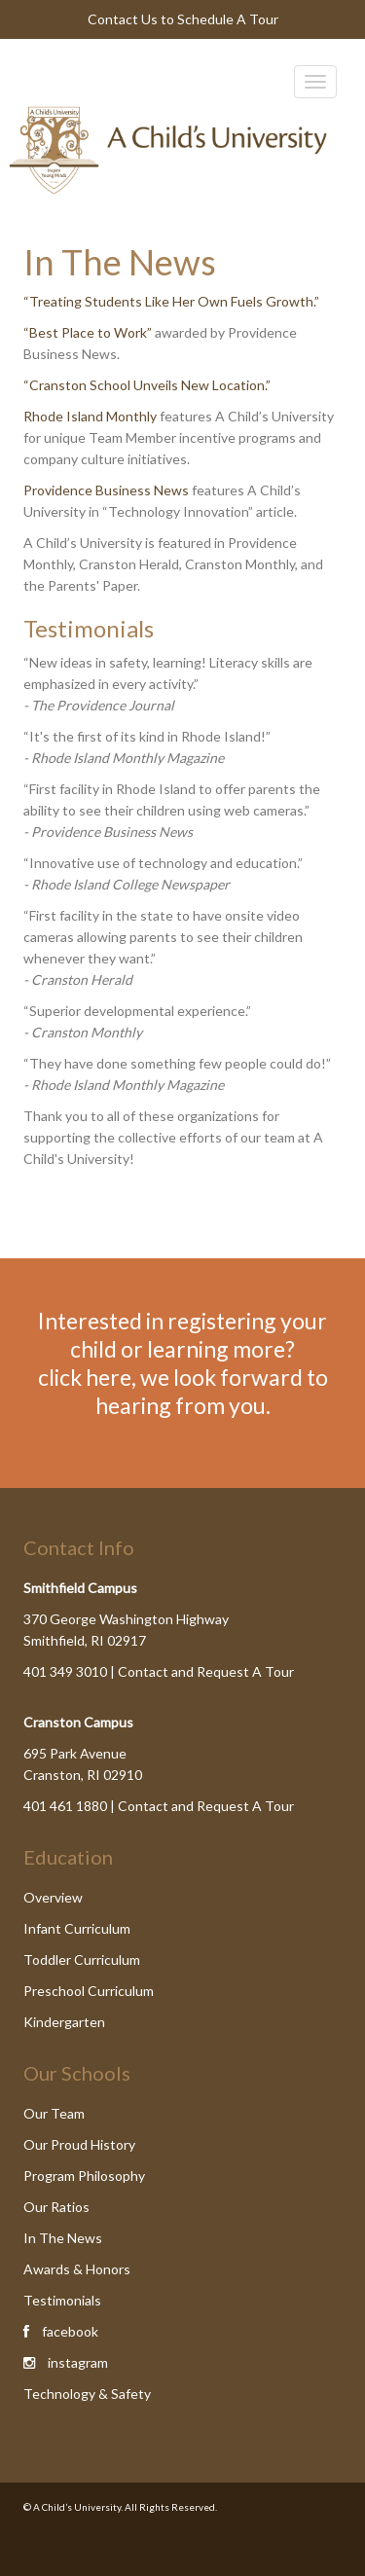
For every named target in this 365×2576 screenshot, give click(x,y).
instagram (78, 2362)
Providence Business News (106, 490)
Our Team (54, 2113)
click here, (87, 1377)
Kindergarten (64, 2022)
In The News (62, 2238)
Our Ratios (56, 2206)
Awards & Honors (76, 2269)
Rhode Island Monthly (90, 416)
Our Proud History (79, 2144)
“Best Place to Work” (89, 332)
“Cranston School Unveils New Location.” (147, 385)
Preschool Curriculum (88, 1990)
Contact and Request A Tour (206, 1671)
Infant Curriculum (76, 1928)
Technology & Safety (87, 2393)
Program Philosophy (84, 2175)
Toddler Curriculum (81, 1959)
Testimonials (62, 2300)
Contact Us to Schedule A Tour (183, 19)
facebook (70, 2331)
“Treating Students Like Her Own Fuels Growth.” (171, 301)
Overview (53, 1897)
